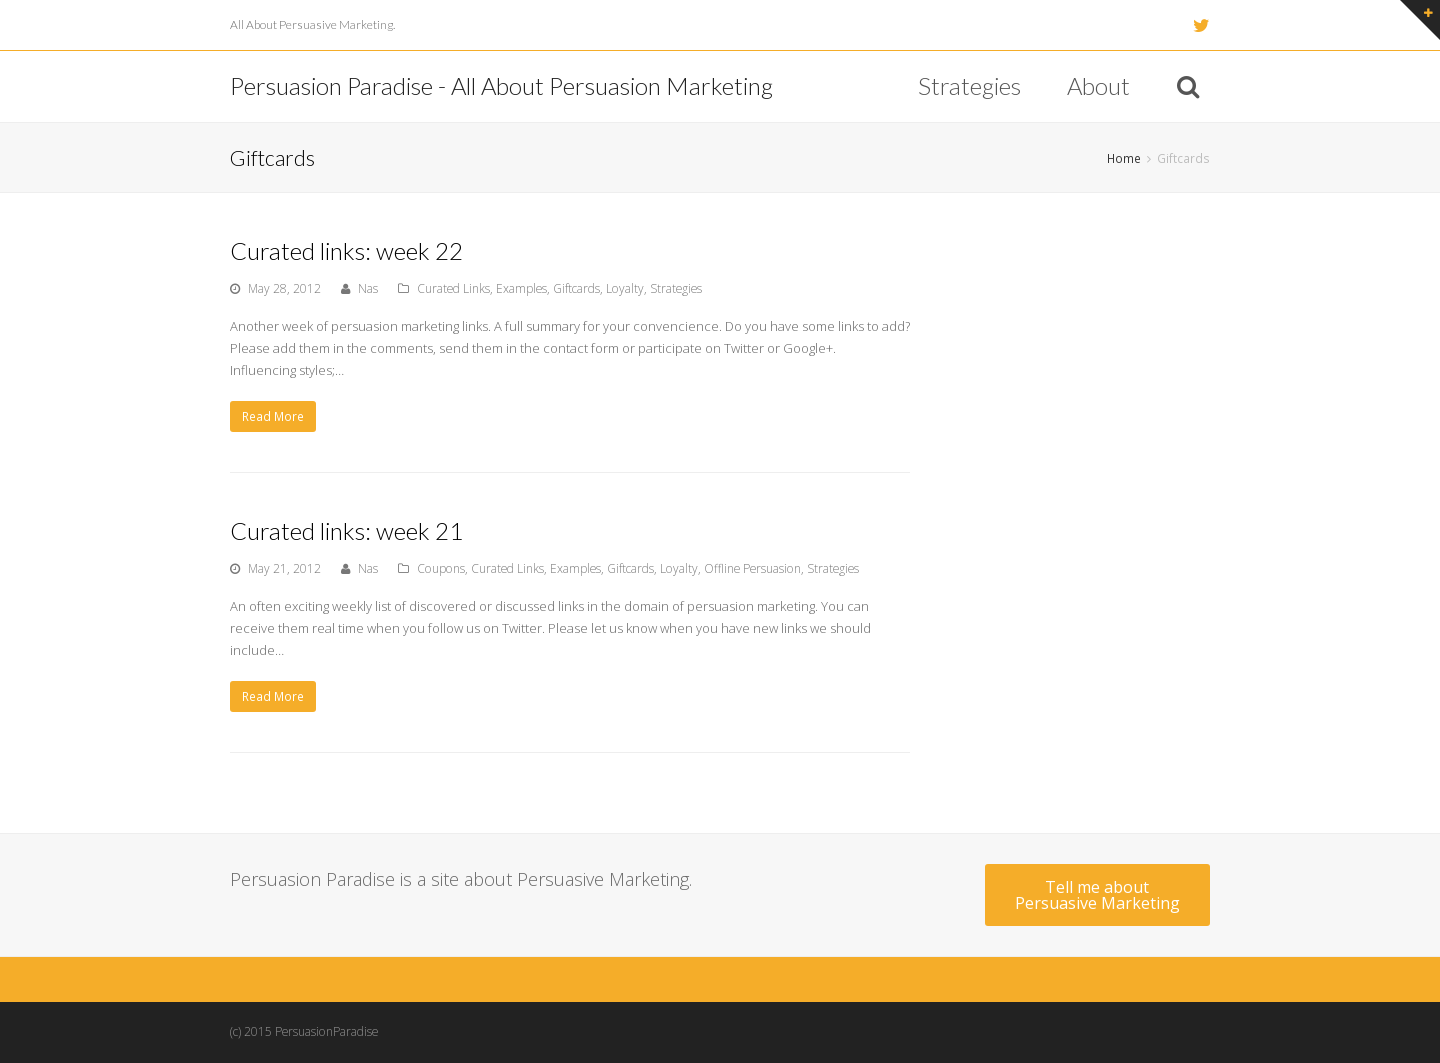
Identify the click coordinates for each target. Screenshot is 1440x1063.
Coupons (441, 568)
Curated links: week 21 (346, 530)
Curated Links (453, 288)
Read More (273, 416)
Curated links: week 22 (346, 250)
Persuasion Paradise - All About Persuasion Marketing (501, 85)
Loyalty (625, 288)
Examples (521, 288)
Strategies (676, 288)
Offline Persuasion (752, 568)
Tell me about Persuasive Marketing (1097, 895)
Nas (368, 288)
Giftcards (576, 288)
